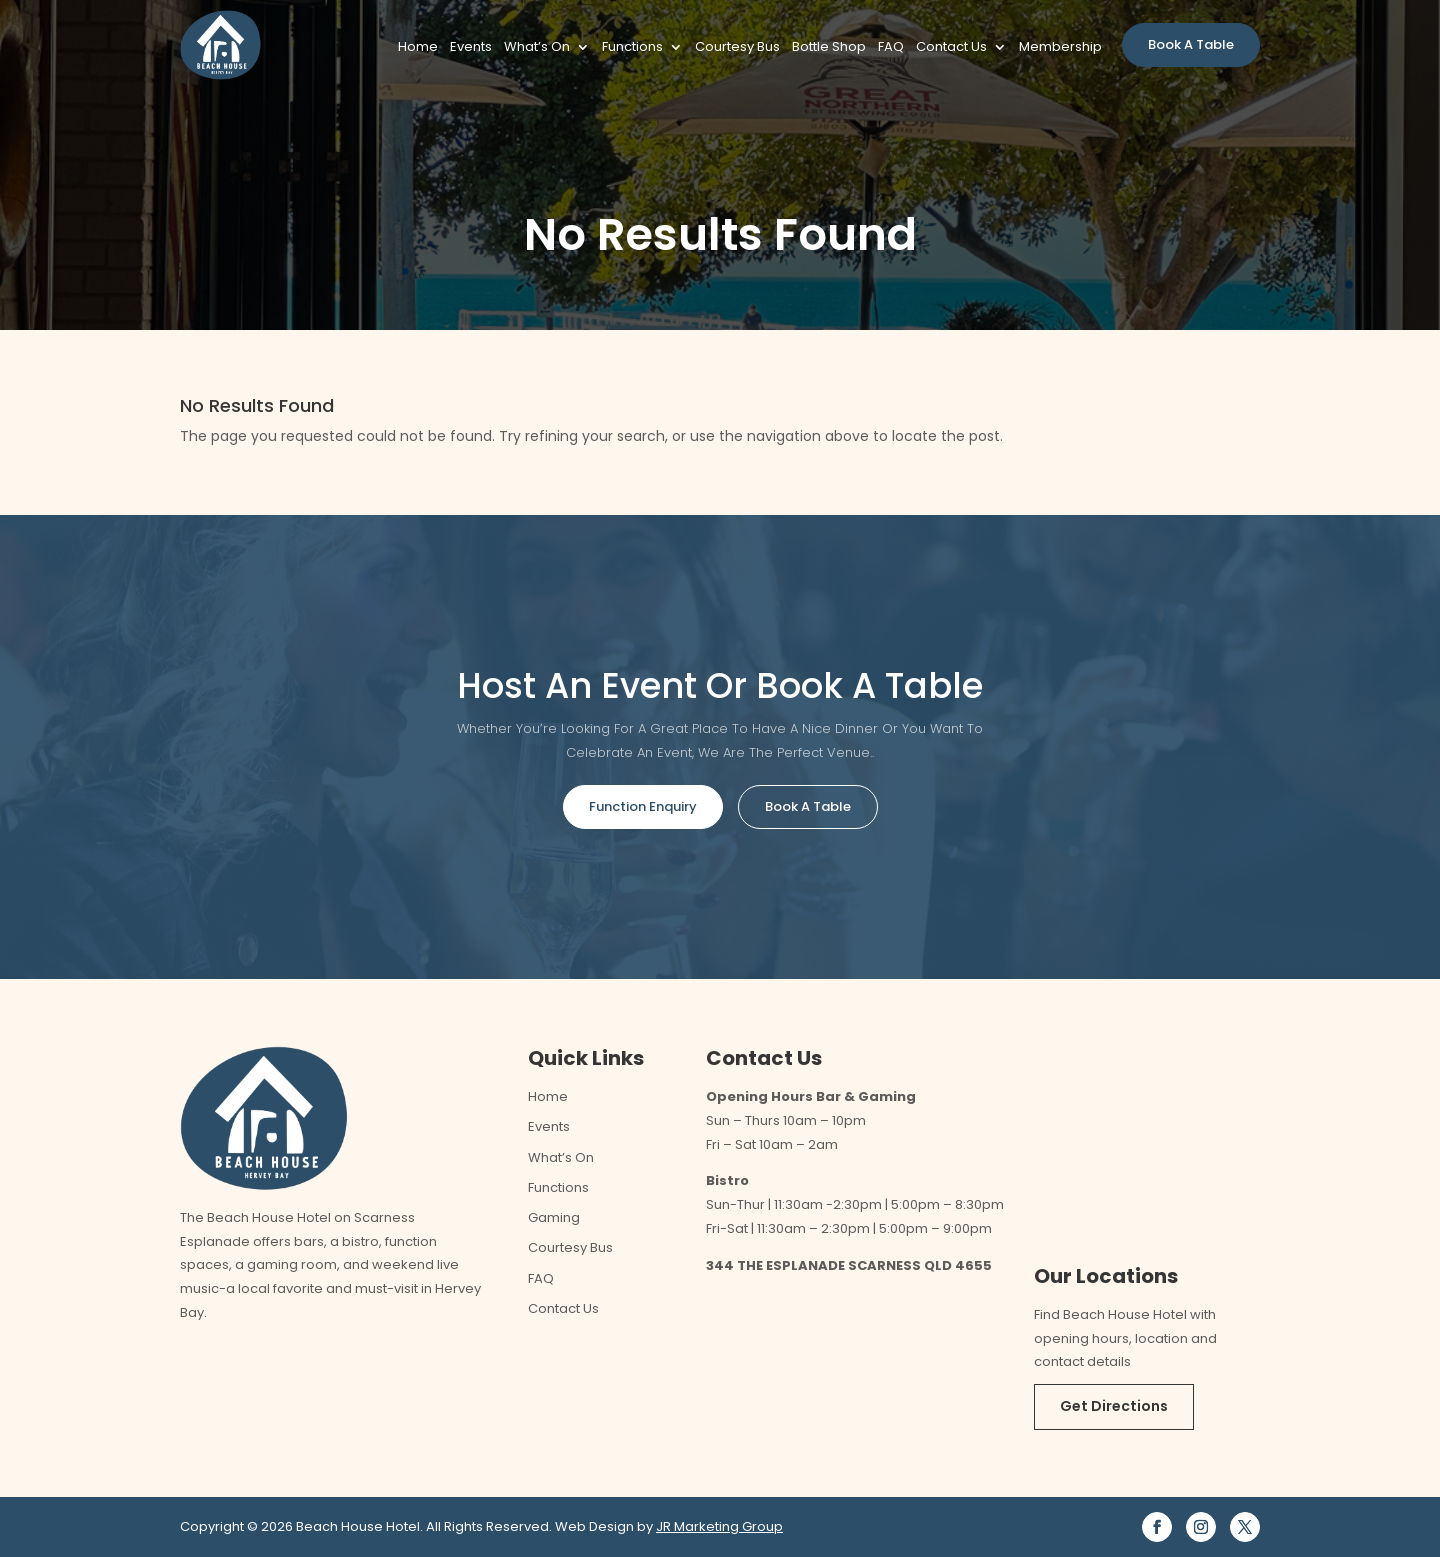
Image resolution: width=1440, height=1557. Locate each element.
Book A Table (1191, 44)
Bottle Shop (829, 48)
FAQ (891, 48)
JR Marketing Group (719, 1526)
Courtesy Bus (737, 48)
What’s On (537, 48)
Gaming (554, 1217)
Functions (632, 48)
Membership (1060, 48)
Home (418, 48)
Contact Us (951, 48)
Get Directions (1114, 1406)
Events (471, 48)
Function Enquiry (643, 806)
